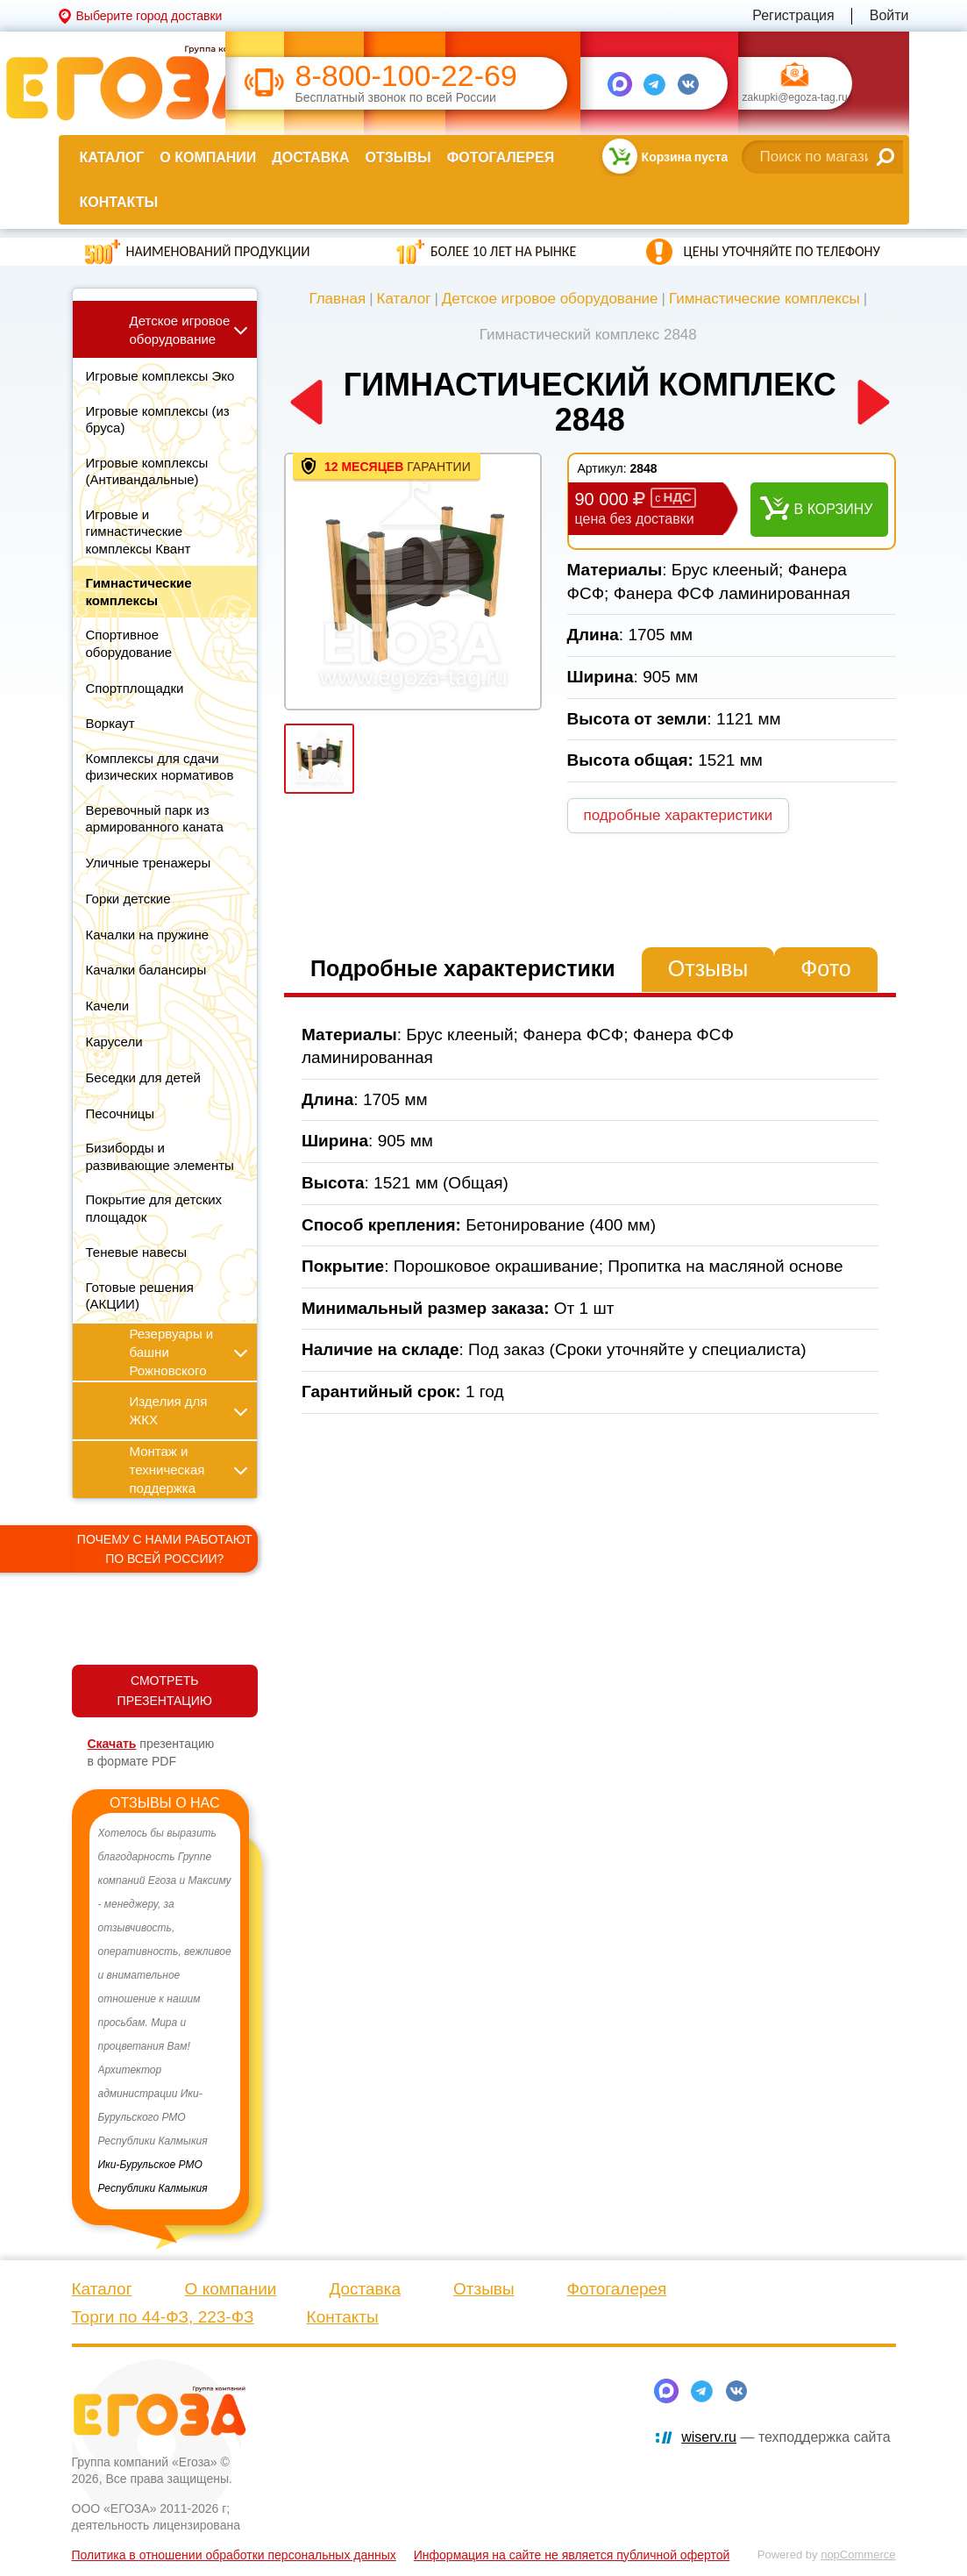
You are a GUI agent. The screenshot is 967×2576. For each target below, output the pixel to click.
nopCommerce (858, 2554)
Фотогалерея (500, 157)
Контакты (119, 202)
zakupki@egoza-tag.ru (795, 98)
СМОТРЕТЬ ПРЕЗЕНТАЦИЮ (164, 1690)
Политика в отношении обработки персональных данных (234, 2555)
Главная (337, 298)
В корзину (833, 509)
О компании (208, 157)
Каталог (112, 157)
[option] (165, 2011)
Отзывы (398, 157)
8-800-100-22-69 (406, 76)
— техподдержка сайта (785, 2437)
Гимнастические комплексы (764, 298)
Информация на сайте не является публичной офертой (572, 2555)
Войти (889, 15)
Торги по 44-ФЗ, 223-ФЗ (163, 2317)
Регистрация (793, 15)
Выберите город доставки (149, 16)
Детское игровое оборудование (550, 298)
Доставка (310, 157)
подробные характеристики (678, 815)
